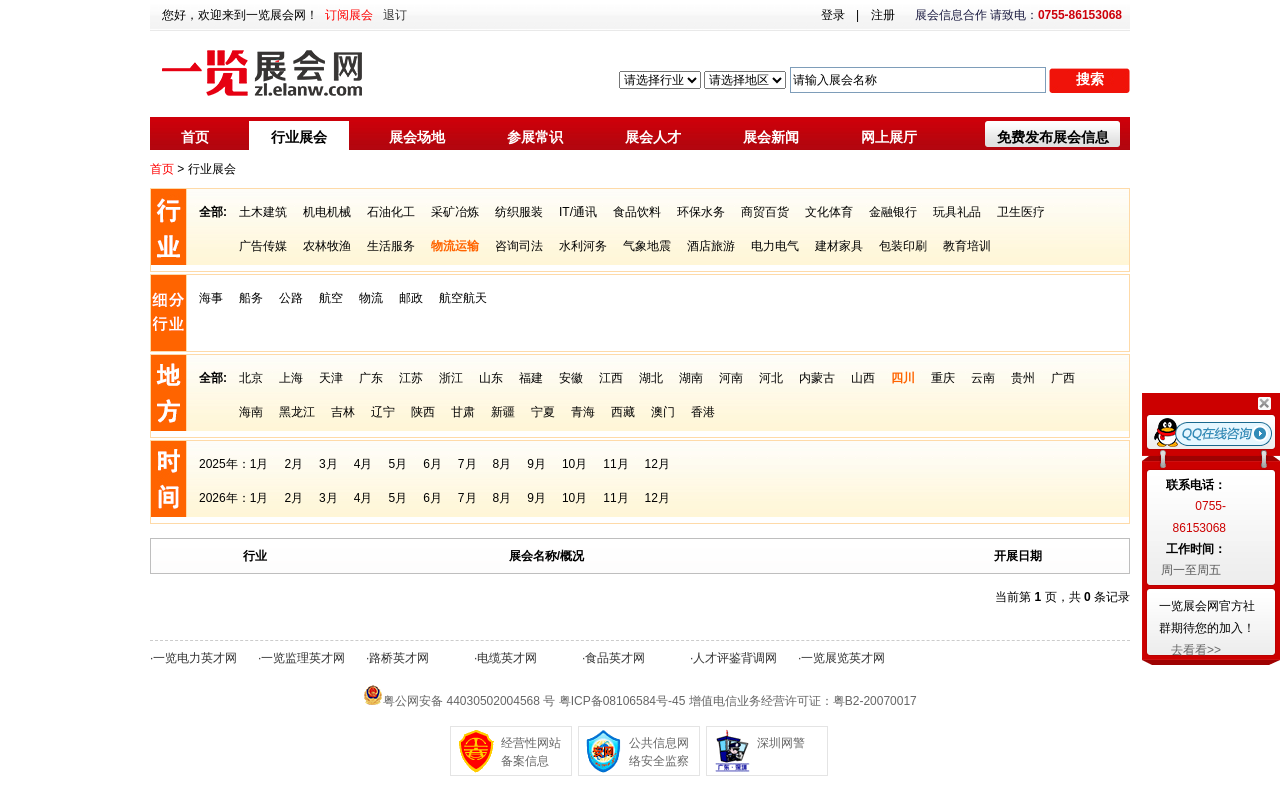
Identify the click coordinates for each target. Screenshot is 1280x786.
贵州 (1023, 378)
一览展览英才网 (843, 658)
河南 (731, 378)
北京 (251, 378)
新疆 (503, 412)
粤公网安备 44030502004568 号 (469, 701)
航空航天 (463, 298)
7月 (467, 464)
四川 (903, 378)
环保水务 (701, 212)
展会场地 (417, 137)
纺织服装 (519, 212)
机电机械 (327, 212)
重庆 (943, 378)
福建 (531, 378)
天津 (331, 378)
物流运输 (455, 246)
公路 (291, 298)
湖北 (651, 378)
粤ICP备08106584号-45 (622, 701)
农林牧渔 (327, 246)
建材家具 (839, 246)
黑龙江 (297, 412)
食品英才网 (615, 658)
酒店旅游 (711, 246)
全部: (213, 212)
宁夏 (543, 412)
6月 (432, 464)
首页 (195, 137)
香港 (703, 412)
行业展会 (299, 137)
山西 (863, 378)
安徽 (571, 378)
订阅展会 (349, 15)
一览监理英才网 (303, 658)
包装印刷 (903, 246)
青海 (583, 412)
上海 (291, 378)
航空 (331, 298)
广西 (1063, 378)
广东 (371, 378)
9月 (536, 464)
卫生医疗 (1021, 212)
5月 (397, 464)
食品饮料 (637, 212)
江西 (611, 378)
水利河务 (583, 246)
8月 (502, 464)
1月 (259, 464)
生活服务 (391, 246)
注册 (883, 15)
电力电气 (775, 246)
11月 (615, 464)
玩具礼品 (957, 212)
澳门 (663, 412)
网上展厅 (889, 137)
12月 (657, 464)
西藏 (623, 412)
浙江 (451, 378)
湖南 (691, 378)
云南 (983, 378)
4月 (363, 464)
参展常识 (535, 137)
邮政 (411, 298)
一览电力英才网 (195, 658)
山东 (491, 378)
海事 (211, 298)
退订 (395, 15)
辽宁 (383, 412)
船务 (251, 298)
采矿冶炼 (455, 212)
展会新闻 (771, 137)
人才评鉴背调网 (735, 658)
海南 (251, 412)
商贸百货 (765, 212)
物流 (371, 298)
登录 (833, 15)
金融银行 (893, 212)
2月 (293, 464)
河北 (771, 378)
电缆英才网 (507, 658)
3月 (328, 464)
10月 (574, 464)
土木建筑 (263, 212)
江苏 (411, 378)
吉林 (343, 412)
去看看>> (1196, 650)
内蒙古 (817, 378)
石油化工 (391, 212)
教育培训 (967, 246)
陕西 (423, 412)
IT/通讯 (578, 212)
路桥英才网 (399, 658)
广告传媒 (263, 246)
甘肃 (463, 412)
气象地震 (647, 246)
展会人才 (653, 137)
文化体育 (829, 212)
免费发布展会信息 (1053, 137)
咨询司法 (519, 246)
